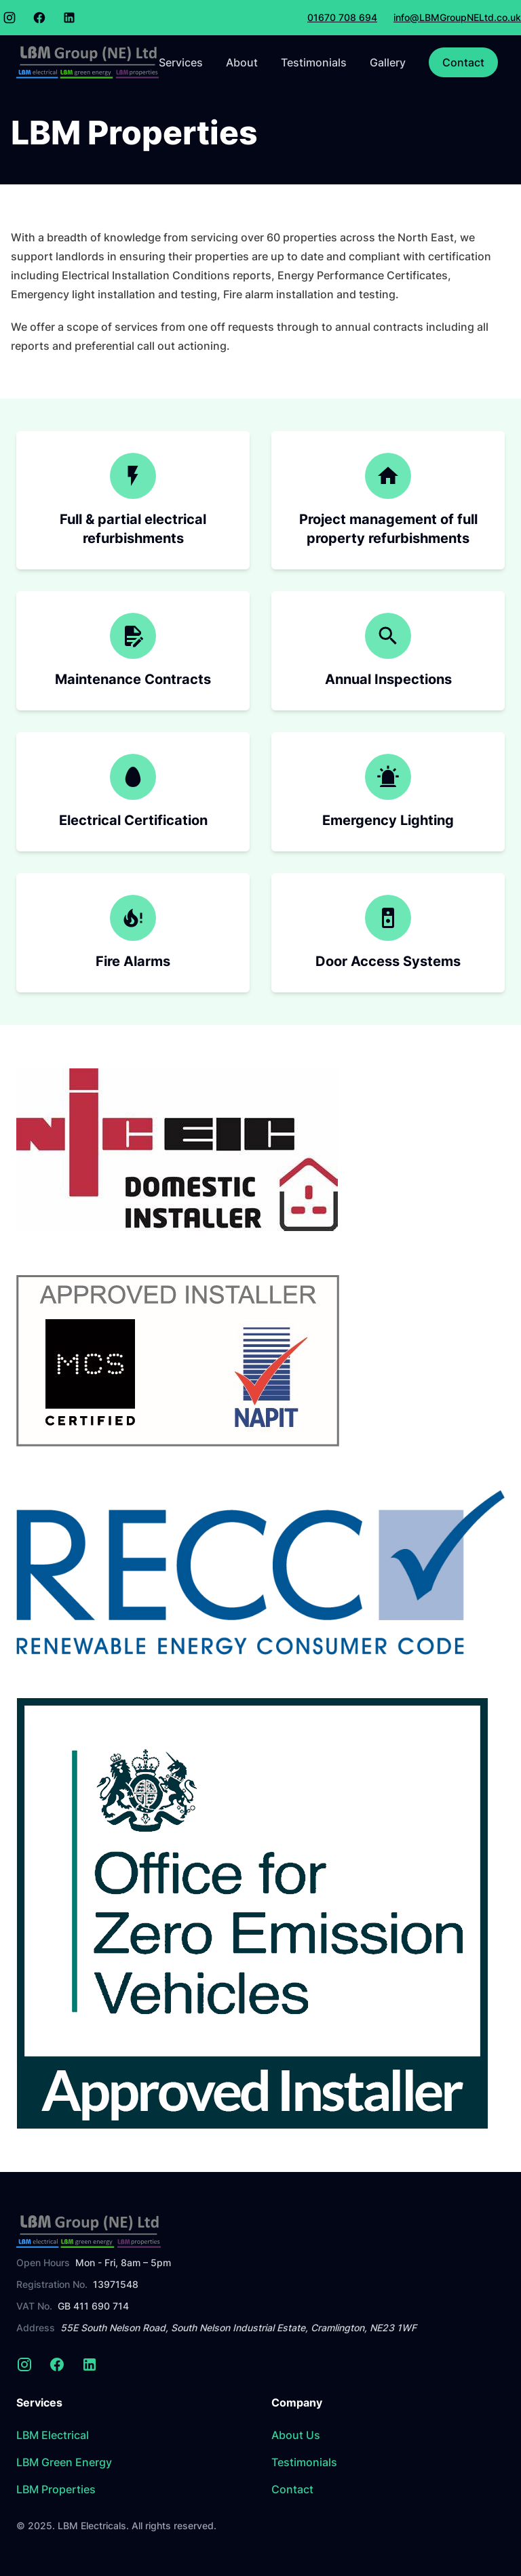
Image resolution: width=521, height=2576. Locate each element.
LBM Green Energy (64, 2462)
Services (181, 62)
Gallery (388, 62)
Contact (463, 62)
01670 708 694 (342, 17)
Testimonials (314, 62)
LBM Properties (56, 2489)
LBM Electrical (52, 2435)
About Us (295, 2435)
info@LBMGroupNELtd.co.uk (457, 17)
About (242, 62)
